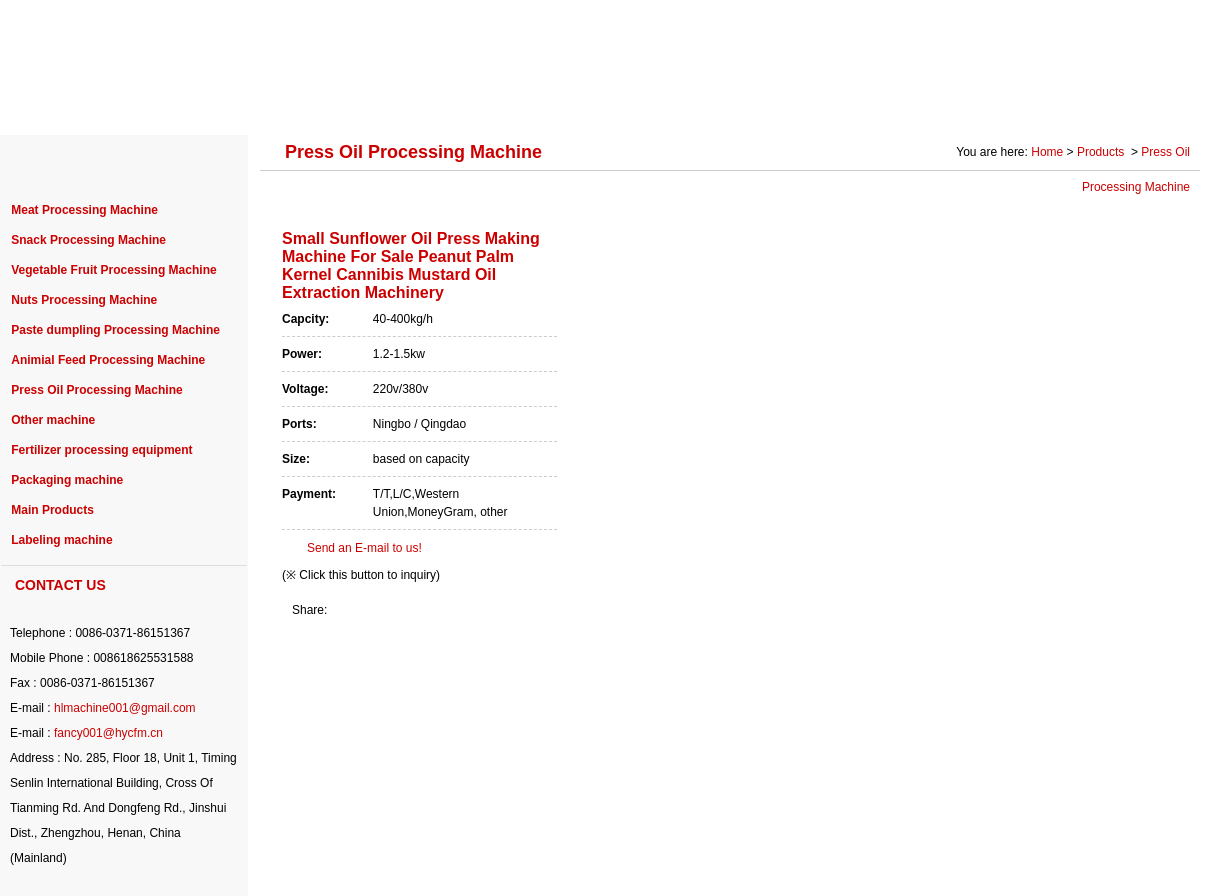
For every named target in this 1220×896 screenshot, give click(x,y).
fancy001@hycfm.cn (108, 733)
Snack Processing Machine (88, 240)
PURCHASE (561, 102)
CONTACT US (1134, 102)
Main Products (52, 510)
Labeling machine (61, 540)
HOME (60, 102)
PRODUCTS (283, 102)
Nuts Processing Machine (84, 300)
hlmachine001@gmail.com (125, 708)
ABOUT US (162, 102)
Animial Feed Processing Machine (108, 360)
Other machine (53, 420)
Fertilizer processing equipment (101, 450)
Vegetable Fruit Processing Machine (113, 270)
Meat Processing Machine (84, 210)
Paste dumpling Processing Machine (115, 330)
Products (1102, 152)
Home (1047, 152)
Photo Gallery (1001, 102)
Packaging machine (67, 480)
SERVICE (764, 102)
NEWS (667, 102)
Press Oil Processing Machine (96, 390)
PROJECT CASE (422, 102)
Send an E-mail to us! (364, 548)
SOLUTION (877, 102)
